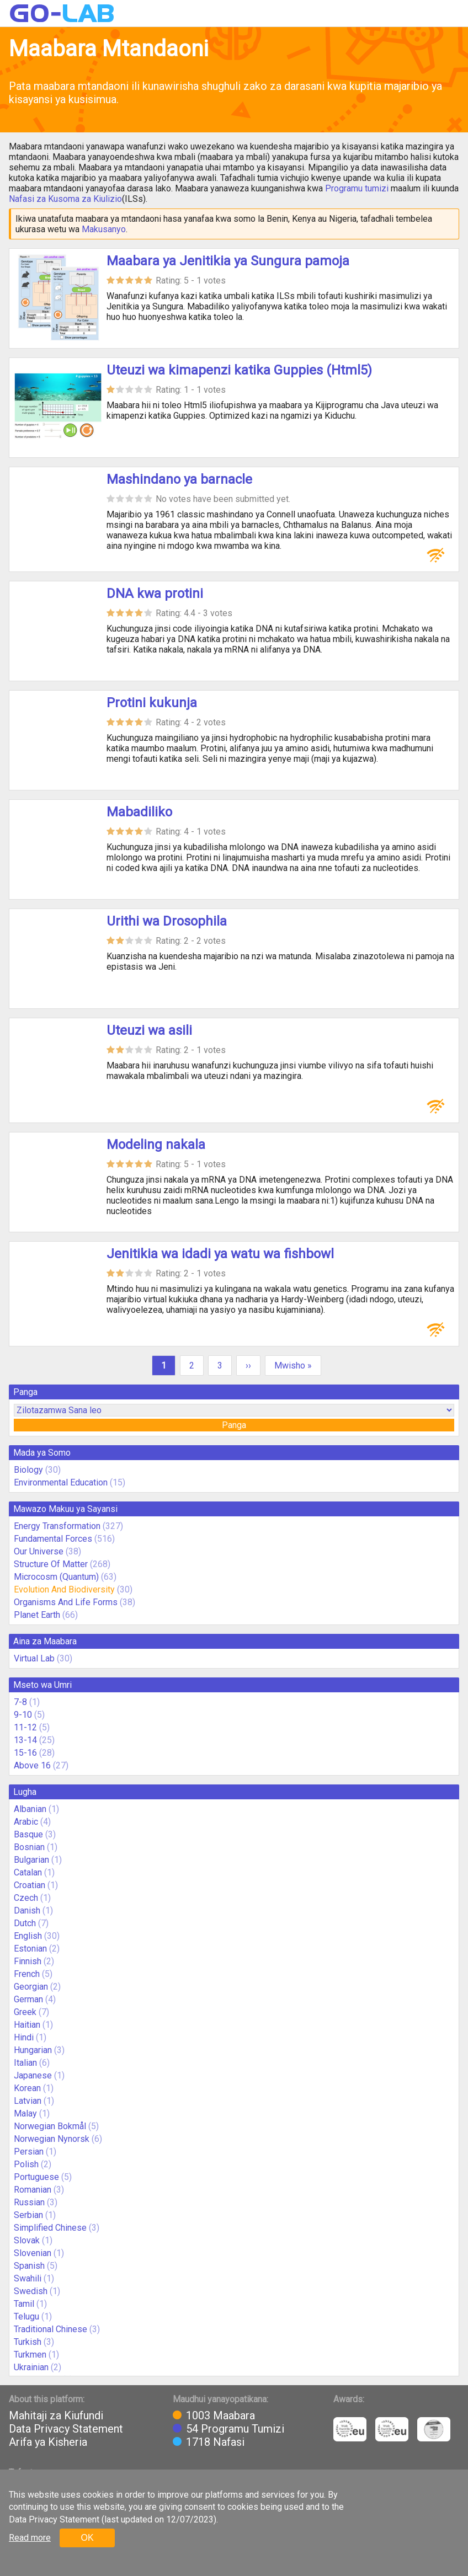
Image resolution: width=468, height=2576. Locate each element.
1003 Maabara (220, 2415)
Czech (26, 1898)
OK (87, 2537)
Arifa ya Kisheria (48, 2442)
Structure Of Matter (51, 1564)
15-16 (25, 1752)
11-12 (25, 1727)
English (28, 1936)
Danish (27, 1910)
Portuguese (36, 2177)
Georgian (31, 1986)
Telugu (26, 2316)
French (27, 1974)
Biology (28, 1470)
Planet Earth (37, 1615)
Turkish (27, 2342)
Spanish (29, 2265)
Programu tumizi (357, 188)
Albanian (30, 1809)
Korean (27, 2088)
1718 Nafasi (215, 2442)
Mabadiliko (139, 812)
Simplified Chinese (50, 2227)
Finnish (27, 1961)
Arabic (26, 1821)
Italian (25, 2062)
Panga (234, 1425)
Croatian (29, 1885)
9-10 (23, 1714)
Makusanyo (104, 229)
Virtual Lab (34, 1658)
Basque (28, 1834)
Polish (26, 2164)
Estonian (30, 1948)
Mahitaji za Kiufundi (56, 2415)
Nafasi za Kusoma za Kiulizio (65, 199)
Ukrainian (31, 2367)
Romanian (32, 2189)
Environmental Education (61, 1482)
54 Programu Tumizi (235, 2428)
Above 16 (32, 1765)
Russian (29, 2202)
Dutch (25, 1923)
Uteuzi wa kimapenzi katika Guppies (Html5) (239, 370)
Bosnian (29, 1847)
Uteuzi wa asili (149, 1030)
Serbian (28, 2215)
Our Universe (38, 1551)
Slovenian (32, 2253)
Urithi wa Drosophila (167, 921)
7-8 (20, 1702)
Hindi (24, 2037)
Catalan (28, 1872)
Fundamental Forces (53, 1538)
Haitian (27, 2024)
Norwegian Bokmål (50, 2126)
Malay (25, 2113)
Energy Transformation (57, 1526)
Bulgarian (31, 1859)
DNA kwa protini (155, 593)
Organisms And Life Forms (66, 1602)
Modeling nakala (156, 1144)
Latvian (27, 2101)
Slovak (27, 2240)
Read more (30, 2537)
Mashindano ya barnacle (179, 479)
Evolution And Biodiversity (64, 1589)
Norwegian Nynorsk (51, 2139)
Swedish (30, 2291)
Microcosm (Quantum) (56, 1577)
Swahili (27, 2278)
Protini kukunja (152, 702)
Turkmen (30, 2354)
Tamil (24, 2304)
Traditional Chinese (50, 2329)
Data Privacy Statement (66, 2428)
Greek (25, 2012)
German (28, 1999)
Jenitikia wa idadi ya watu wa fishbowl (220, 1254)
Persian (29, 2151)
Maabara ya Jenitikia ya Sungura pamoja (228, 261)
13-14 (25, 1740)
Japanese (33, 2075)
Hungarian (33, 2050)
